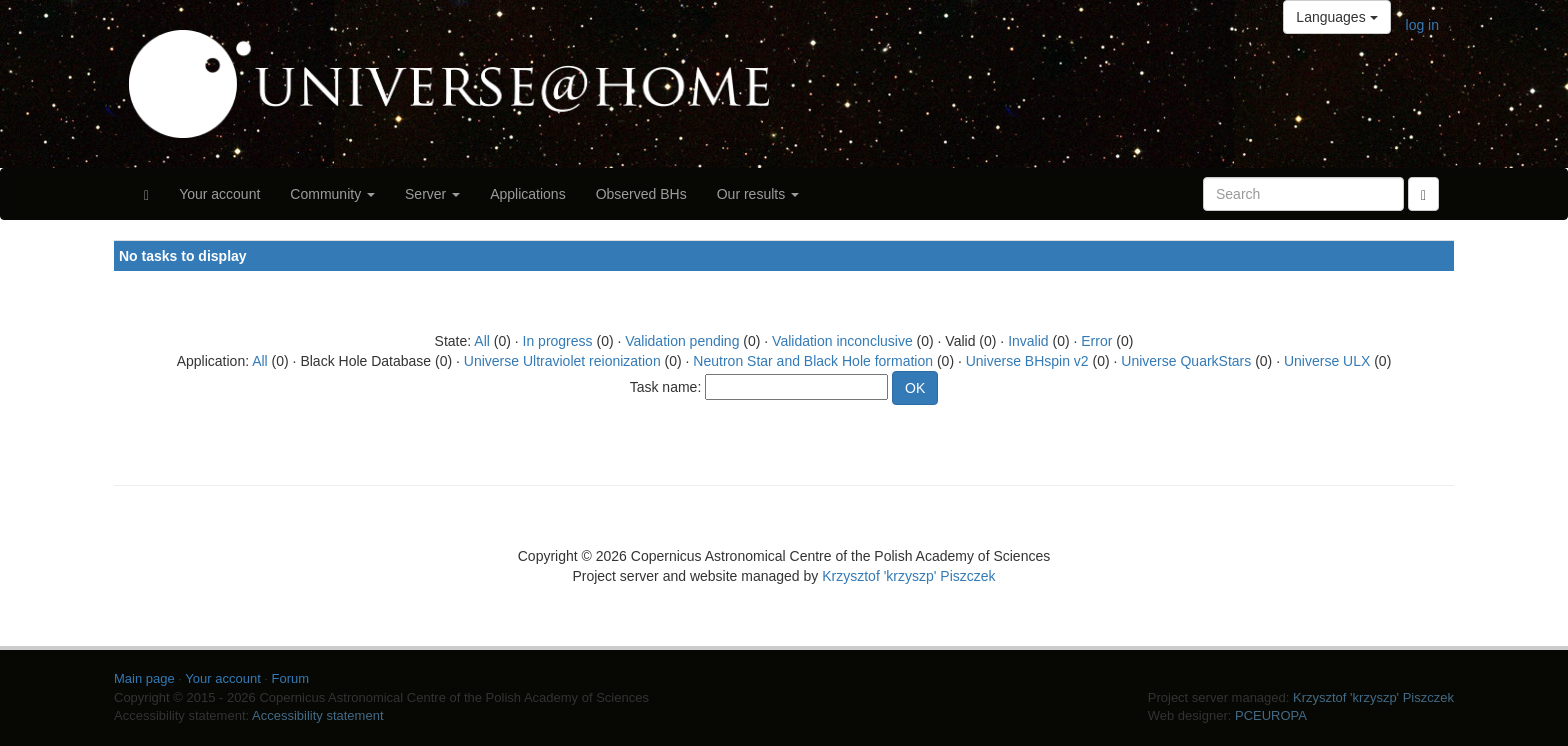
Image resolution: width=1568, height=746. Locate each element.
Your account (219, 194)
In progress (558, 341)
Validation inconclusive (842, 341)
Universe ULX (1327, 361)
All (482, 341)
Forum (291, 678)
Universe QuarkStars (1186, 361)
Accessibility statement (318, 715)
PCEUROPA (1271, 715)
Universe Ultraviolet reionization (562, 361)
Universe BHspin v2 (1027, 361)
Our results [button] (758, 194)
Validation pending (682, 341)
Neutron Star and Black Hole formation (813, 361)
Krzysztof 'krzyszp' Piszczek (908, 576)
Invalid (1028, 341)
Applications (528, 194)
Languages (1336, 17)
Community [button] (332, 194)
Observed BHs (641, 194)
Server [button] (432, 194)
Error (1096, 341)
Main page (144, 678)
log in (1422, 25)
